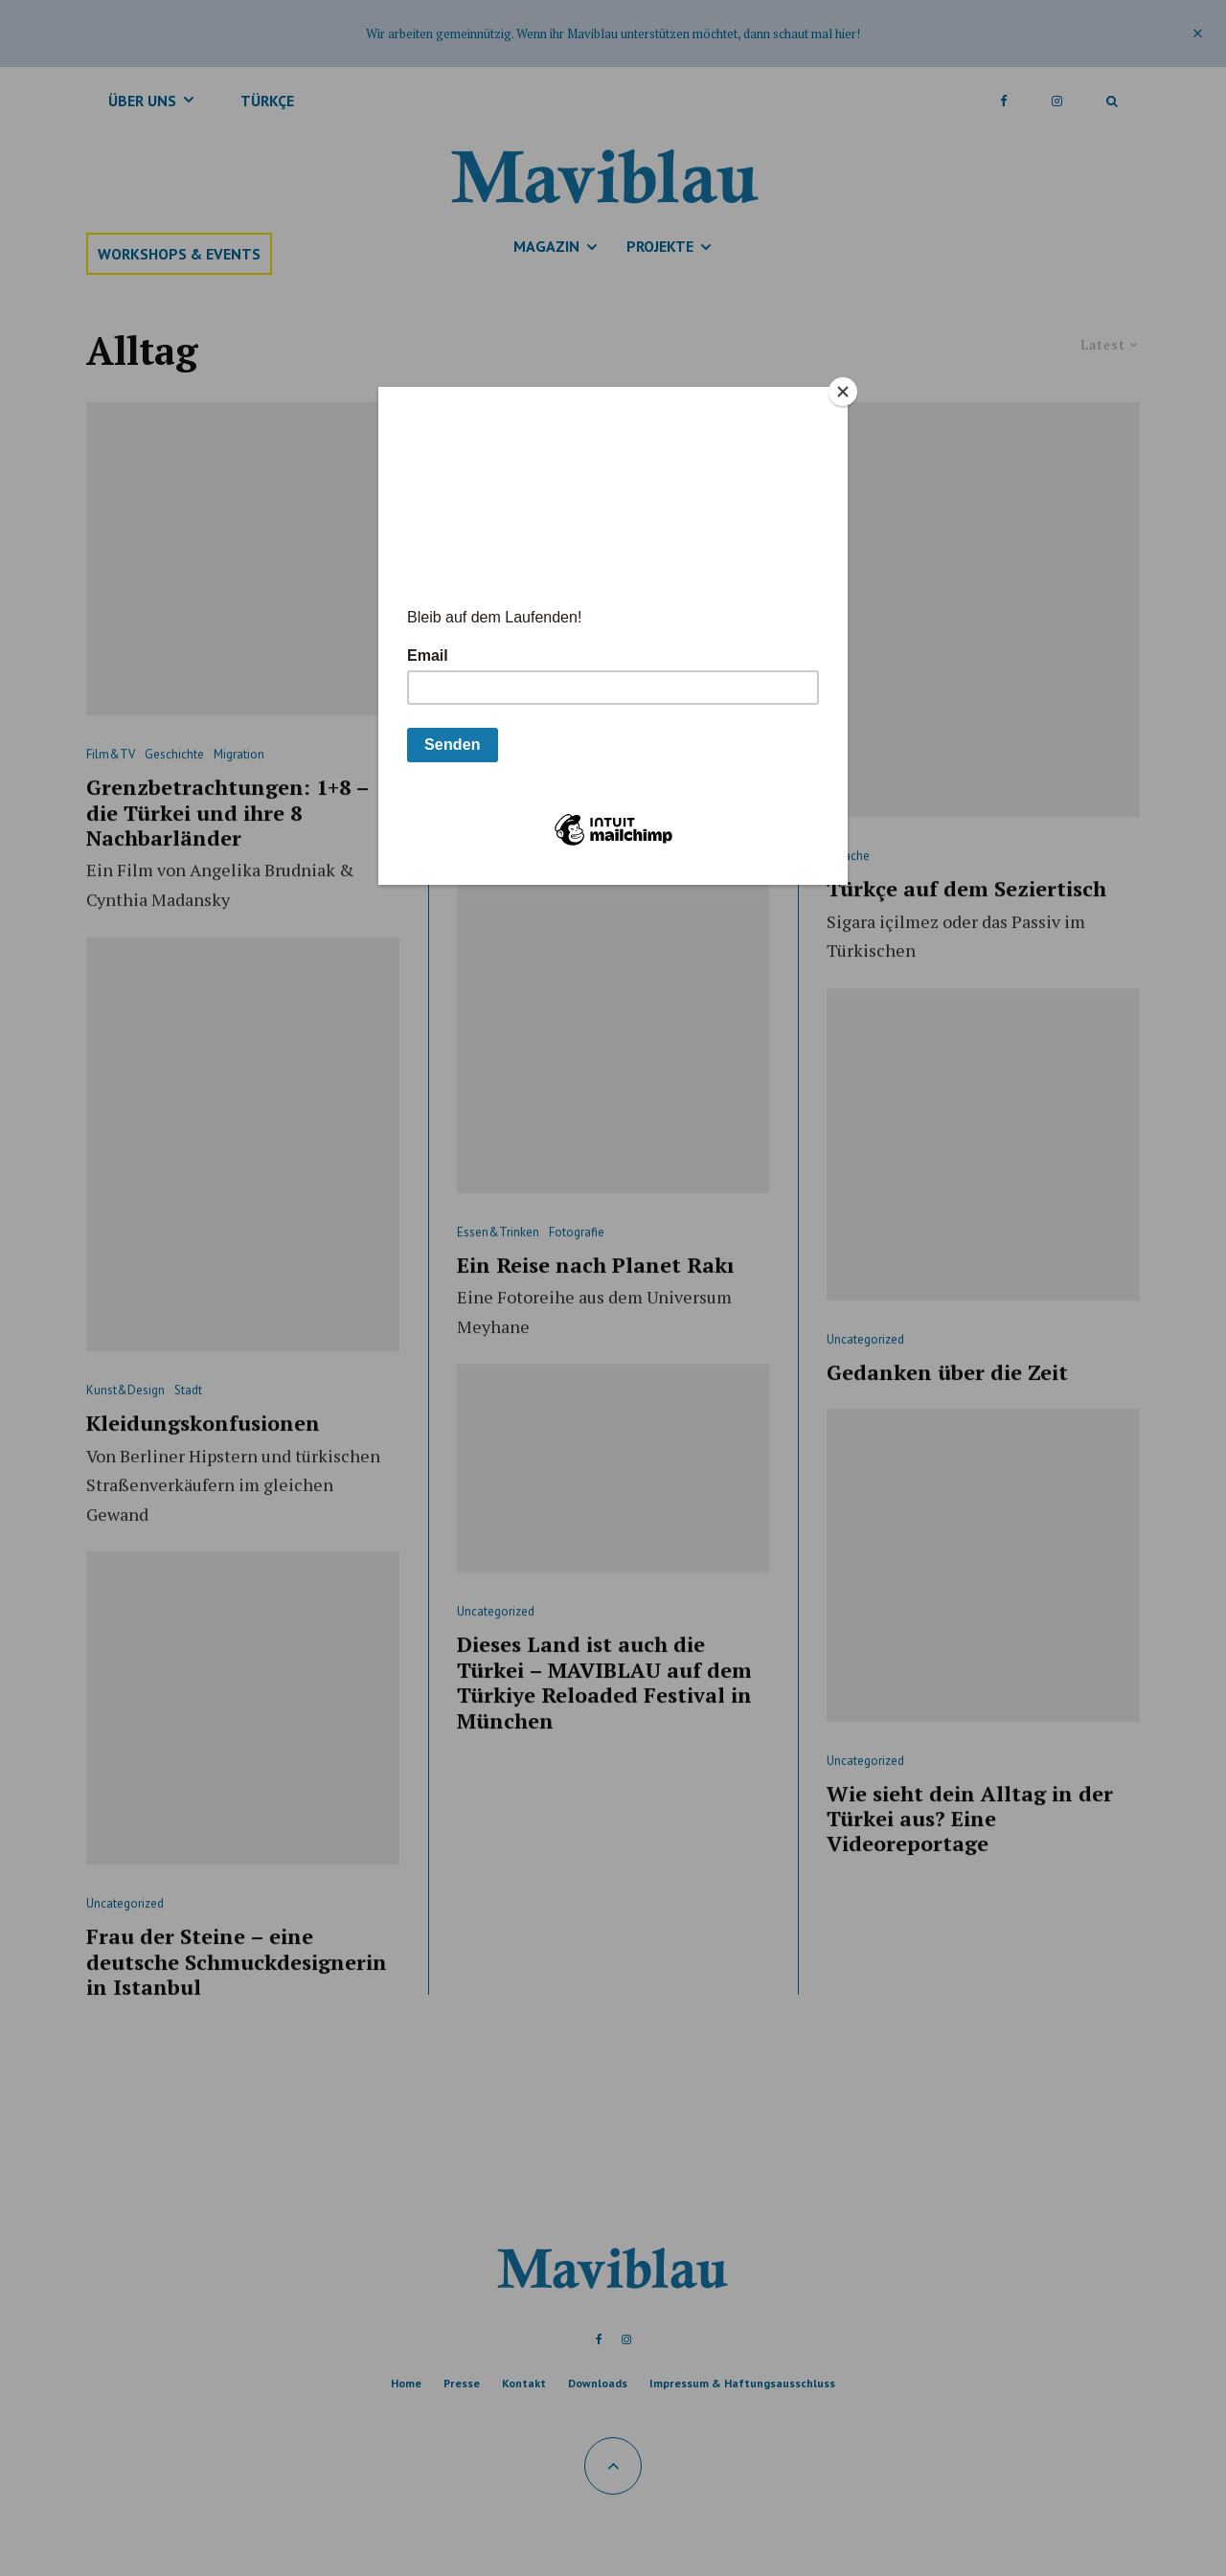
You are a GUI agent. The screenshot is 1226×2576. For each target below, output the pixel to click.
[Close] (843, 391)
